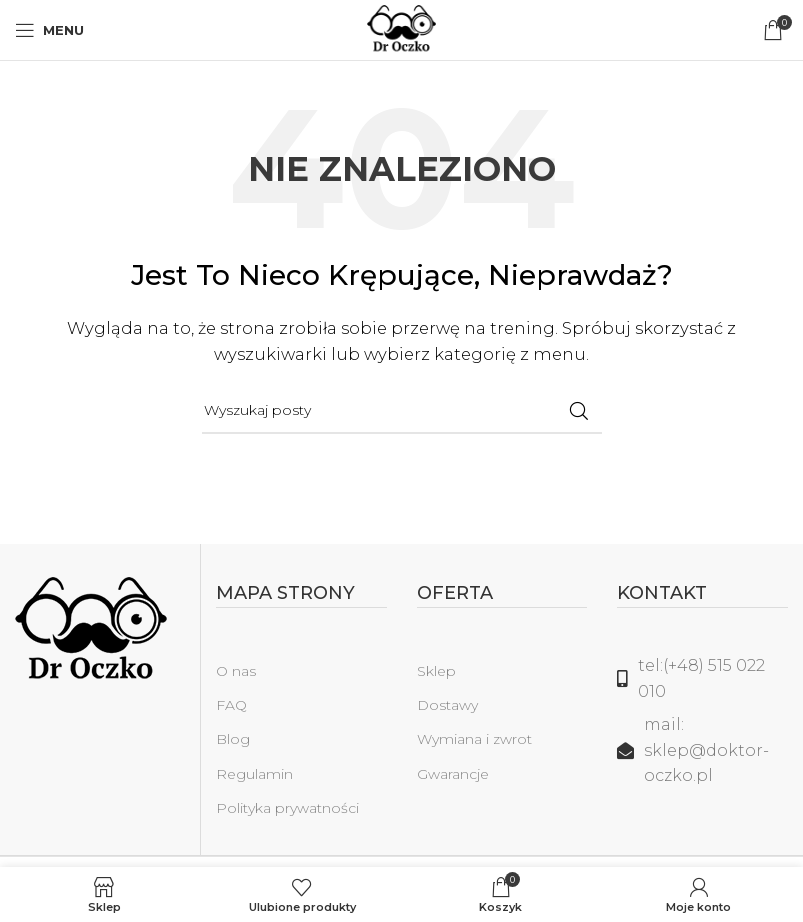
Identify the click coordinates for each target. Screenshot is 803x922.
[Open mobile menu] (49, 30)
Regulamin (254, 774)
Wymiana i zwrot (474, 739)
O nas (236, 671)
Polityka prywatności (287, 808)
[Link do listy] (702, 678)
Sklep (436, 671)
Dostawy (447, 705)
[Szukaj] (402, 411)
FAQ (231, 705)
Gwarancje (453, 774)
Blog (233, 739)
